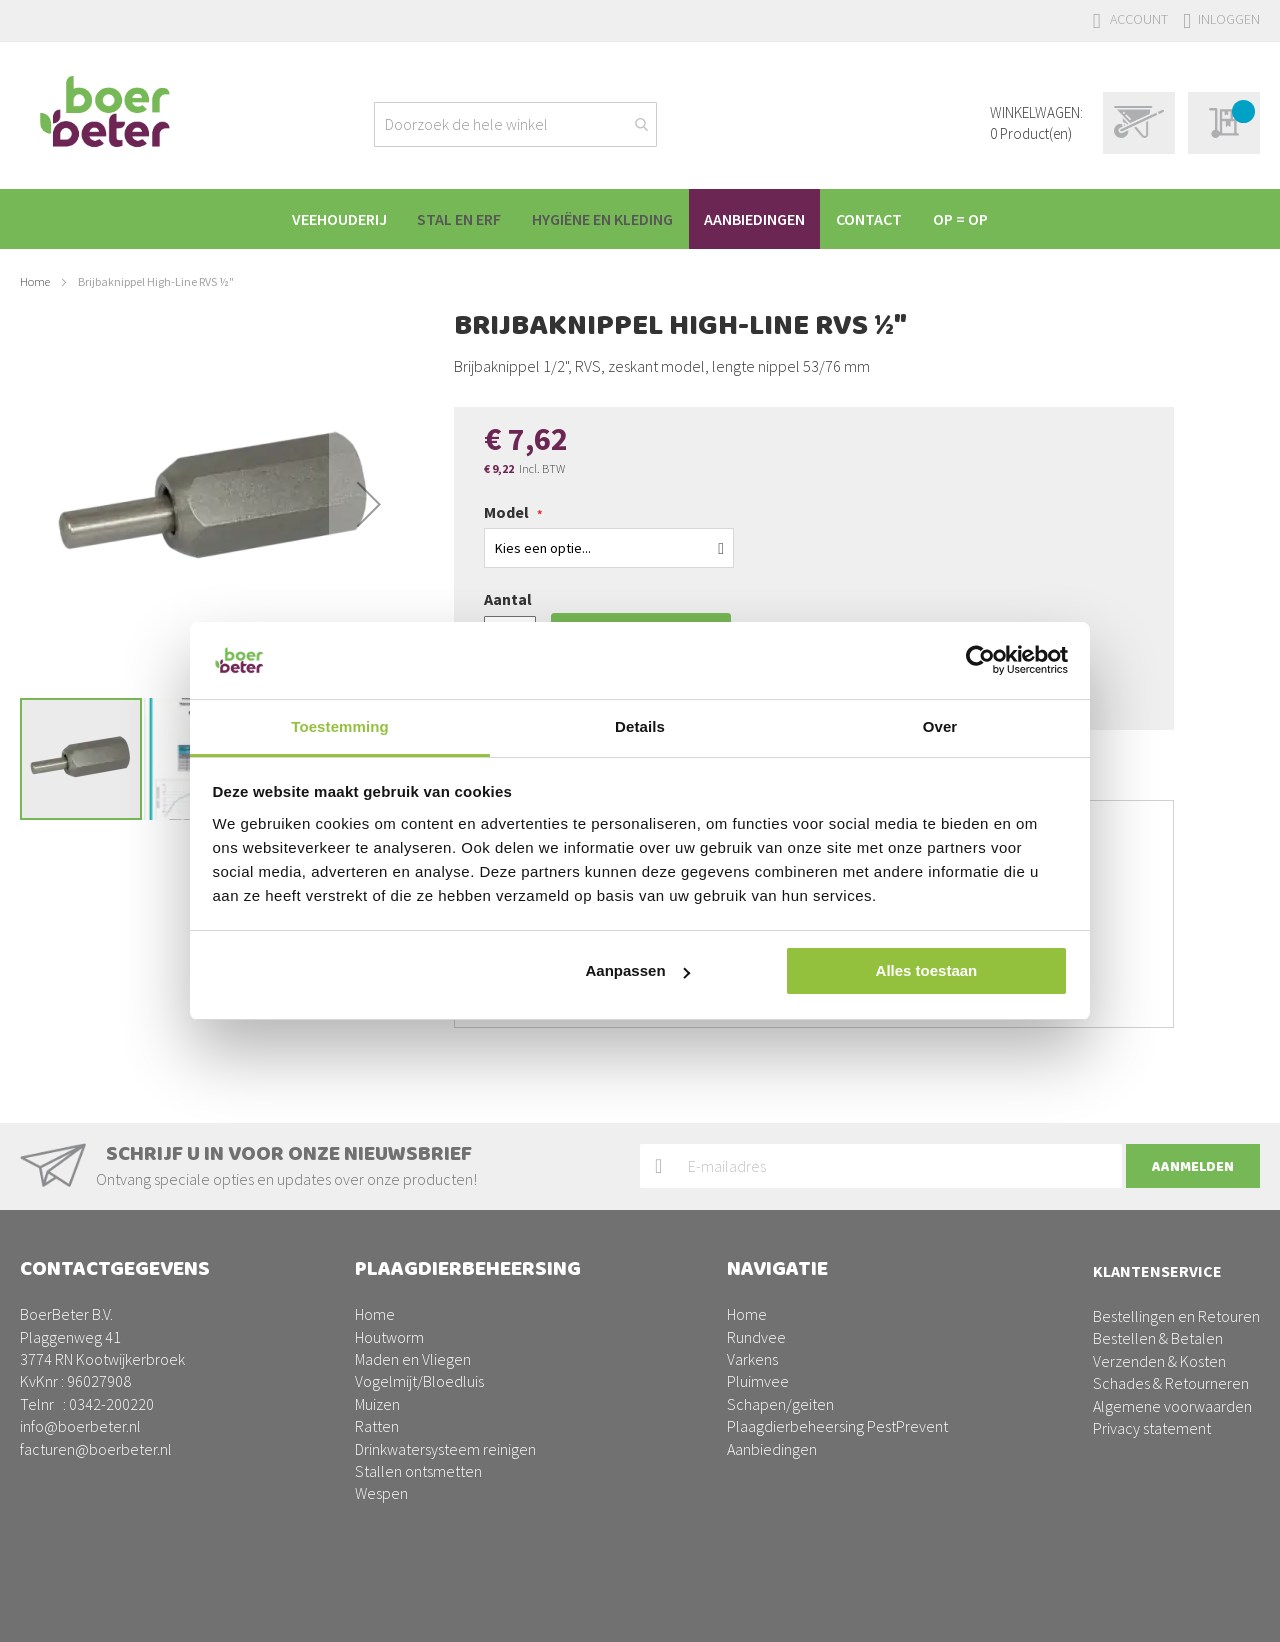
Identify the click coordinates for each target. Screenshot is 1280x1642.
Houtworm (389, 1337)
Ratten (377, 1426)
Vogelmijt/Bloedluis (419, 1381)
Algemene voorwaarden (1172, 1406)
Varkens (752, 1359)
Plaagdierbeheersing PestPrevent (837, 1426)
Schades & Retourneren (1171, 1383)
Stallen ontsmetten (418, 1471)
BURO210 (1229, 1611)
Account (1139, 19)
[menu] (640, 219)
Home (35, 281)
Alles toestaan (927, 970)
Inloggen (1229, 19)
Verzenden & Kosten (1159, 1361)
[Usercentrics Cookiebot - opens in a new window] (980, 660)
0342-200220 (111, 1404)
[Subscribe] (1193, 1166)
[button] (369, 504)
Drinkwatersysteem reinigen (445, 1449)
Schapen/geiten (780, 1404)
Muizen (377, 1404)
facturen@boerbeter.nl (96, 1449)
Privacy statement (1152, 1428)
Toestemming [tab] (340, 726)
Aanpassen (638, 970)
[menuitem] (326, 219)
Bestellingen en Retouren (1176, 1316)
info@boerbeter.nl (80, 1426)
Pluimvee (758, 1381)
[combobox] (515, 124)
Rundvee (756, 1337)
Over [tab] (940, 726)
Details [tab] (640, 726)
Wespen (381, 1493)
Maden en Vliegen (413, 1359)
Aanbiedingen (772, 1449)
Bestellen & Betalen (1158, 1338)
